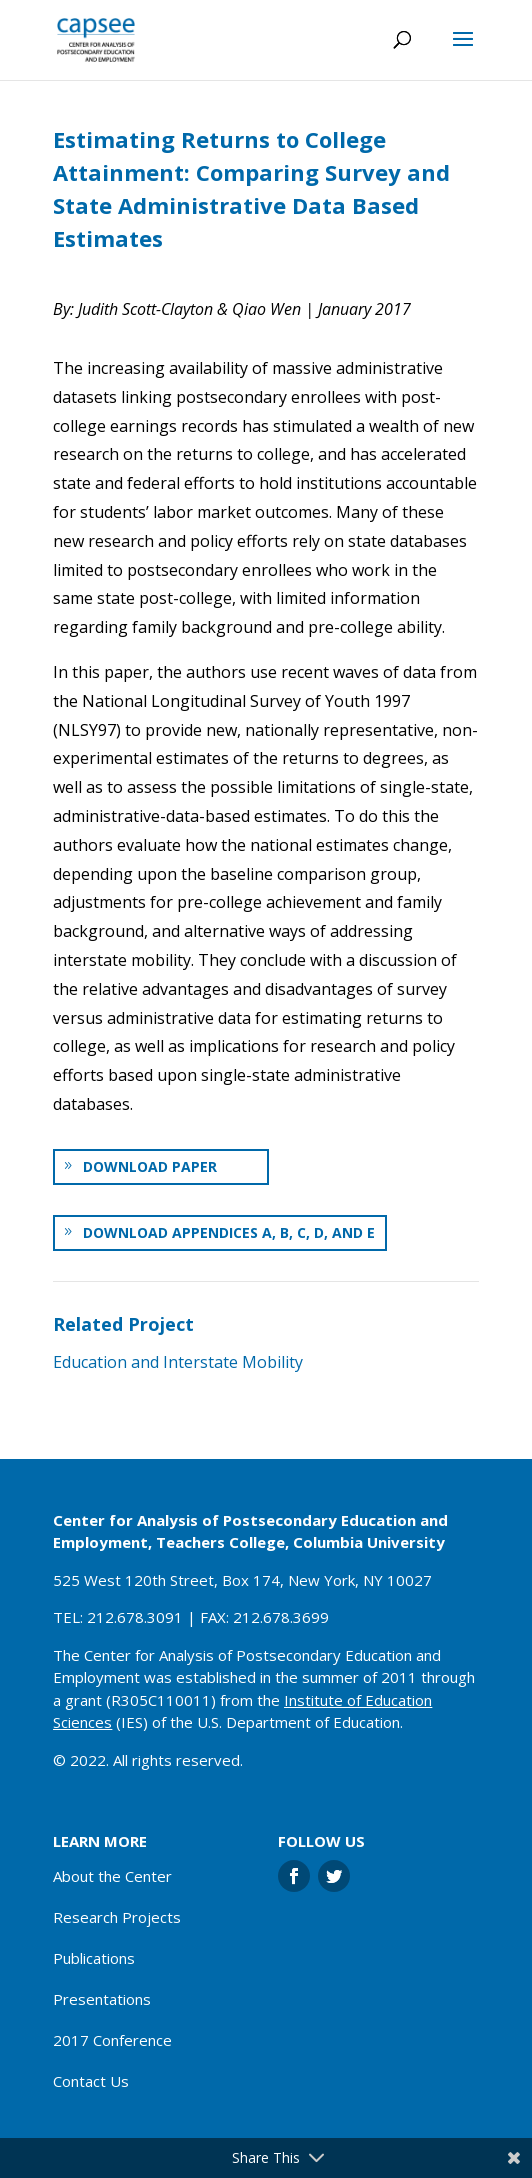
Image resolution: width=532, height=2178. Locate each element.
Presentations (102, 1999)
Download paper (150, 1166)
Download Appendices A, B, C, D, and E (229, 1232)
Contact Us (91, 2081)
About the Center (112, 1876)
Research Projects (117, 1917)
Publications (94, 1958)
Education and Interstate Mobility (178, 1362)
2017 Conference (112, 2040)
